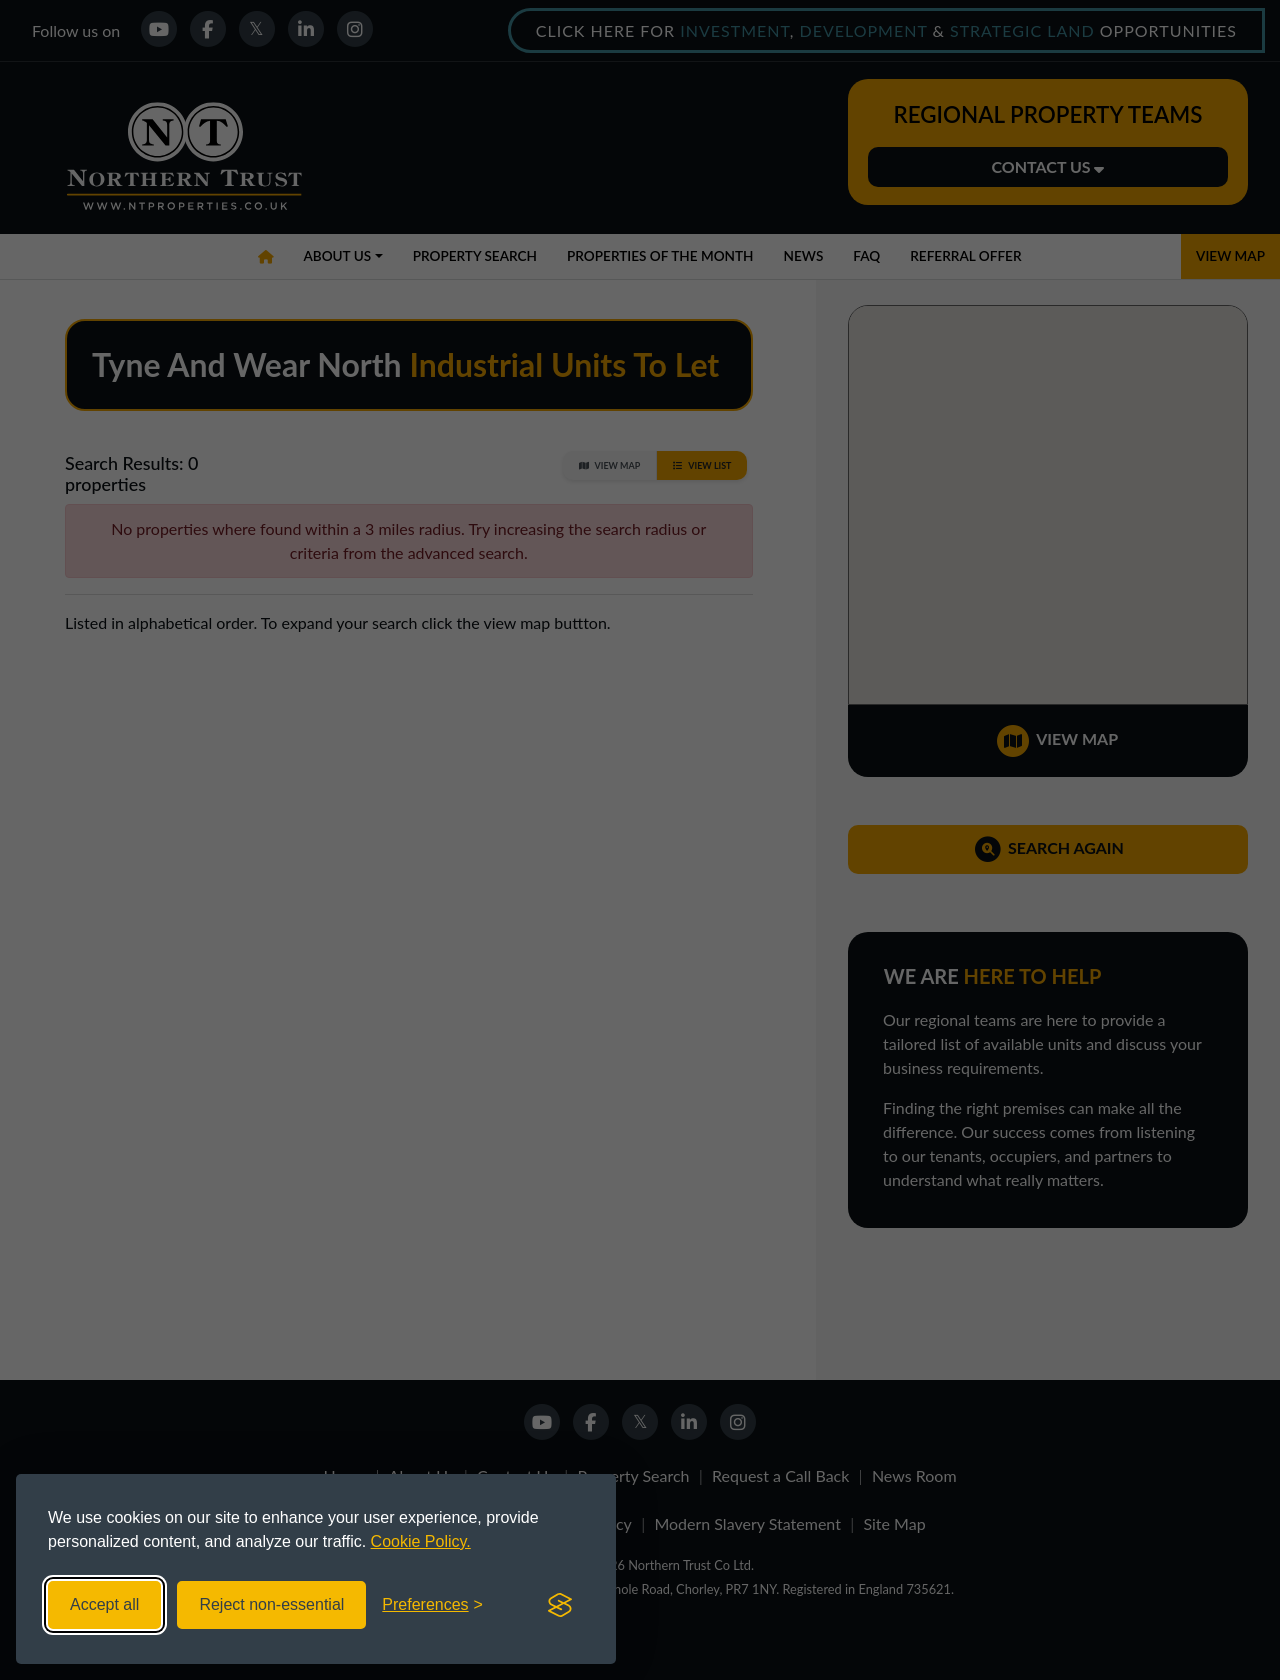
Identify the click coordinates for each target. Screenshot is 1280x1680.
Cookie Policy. (421, 1541)
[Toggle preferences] (432, 1605)
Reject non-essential (271, 1604)
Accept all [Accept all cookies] (104, 1604)
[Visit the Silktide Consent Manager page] (560, 1605)
